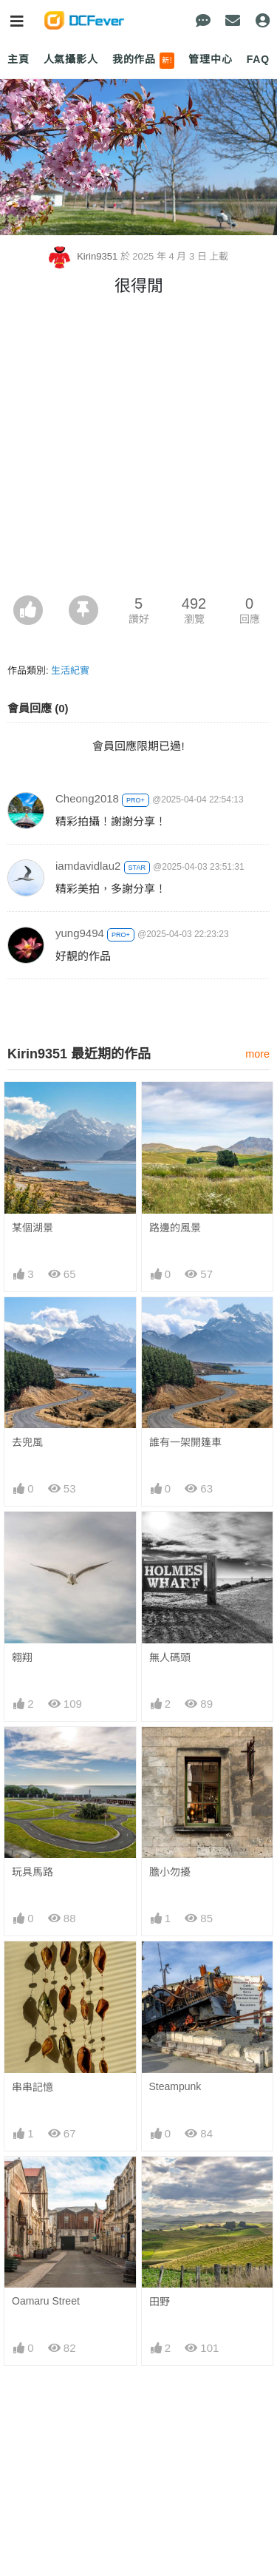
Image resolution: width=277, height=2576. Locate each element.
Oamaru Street (46, 2182)
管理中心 (210, 59)
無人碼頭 (170, 1657)
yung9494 (79, 933)
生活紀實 (70, 670)
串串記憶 (32, 2087)
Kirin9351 (84, 256)
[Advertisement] (138, 449)
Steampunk (175, 2086)
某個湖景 (32, 1228)
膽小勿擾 (170, 1872)
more (257, 1054)
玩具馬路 (32, 1872)
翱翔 (22, 1657)
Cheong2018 (87, 798)
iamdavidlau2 (87, 865)
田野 (159, 2183)
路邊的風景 (175, 1228)
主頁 (18, 59)
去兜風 (27, 1442)
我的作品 (143, 61)
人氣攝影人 (71, 59)
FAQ (258, 59)
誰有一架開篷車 (185, 1442)
